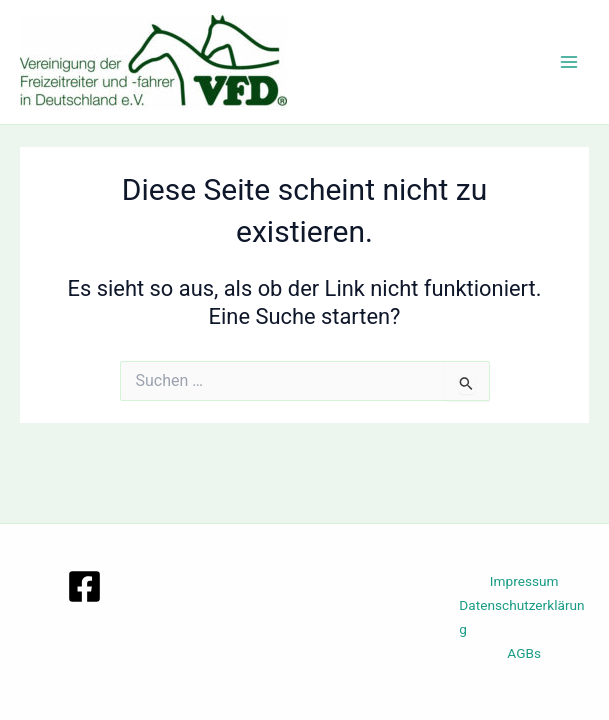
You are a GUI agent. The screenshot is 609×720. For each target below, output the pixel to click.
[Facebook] (84, 586)
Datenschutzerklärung (521, 617)
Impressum (524, 581)
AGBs (524, 653)
